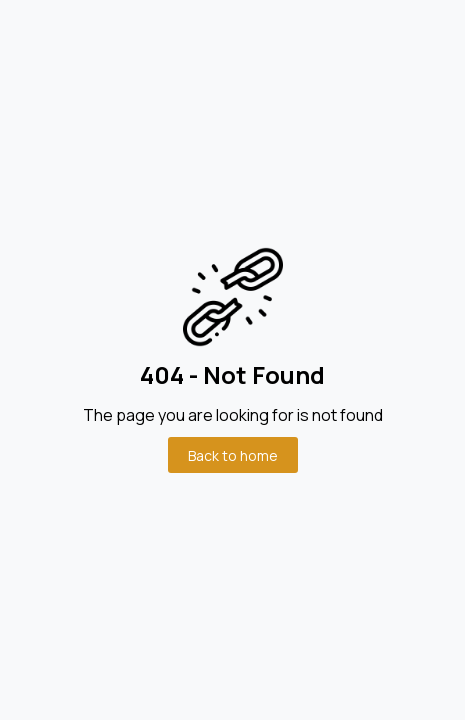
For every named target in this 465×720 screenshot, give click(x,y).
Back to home (233, 455)
